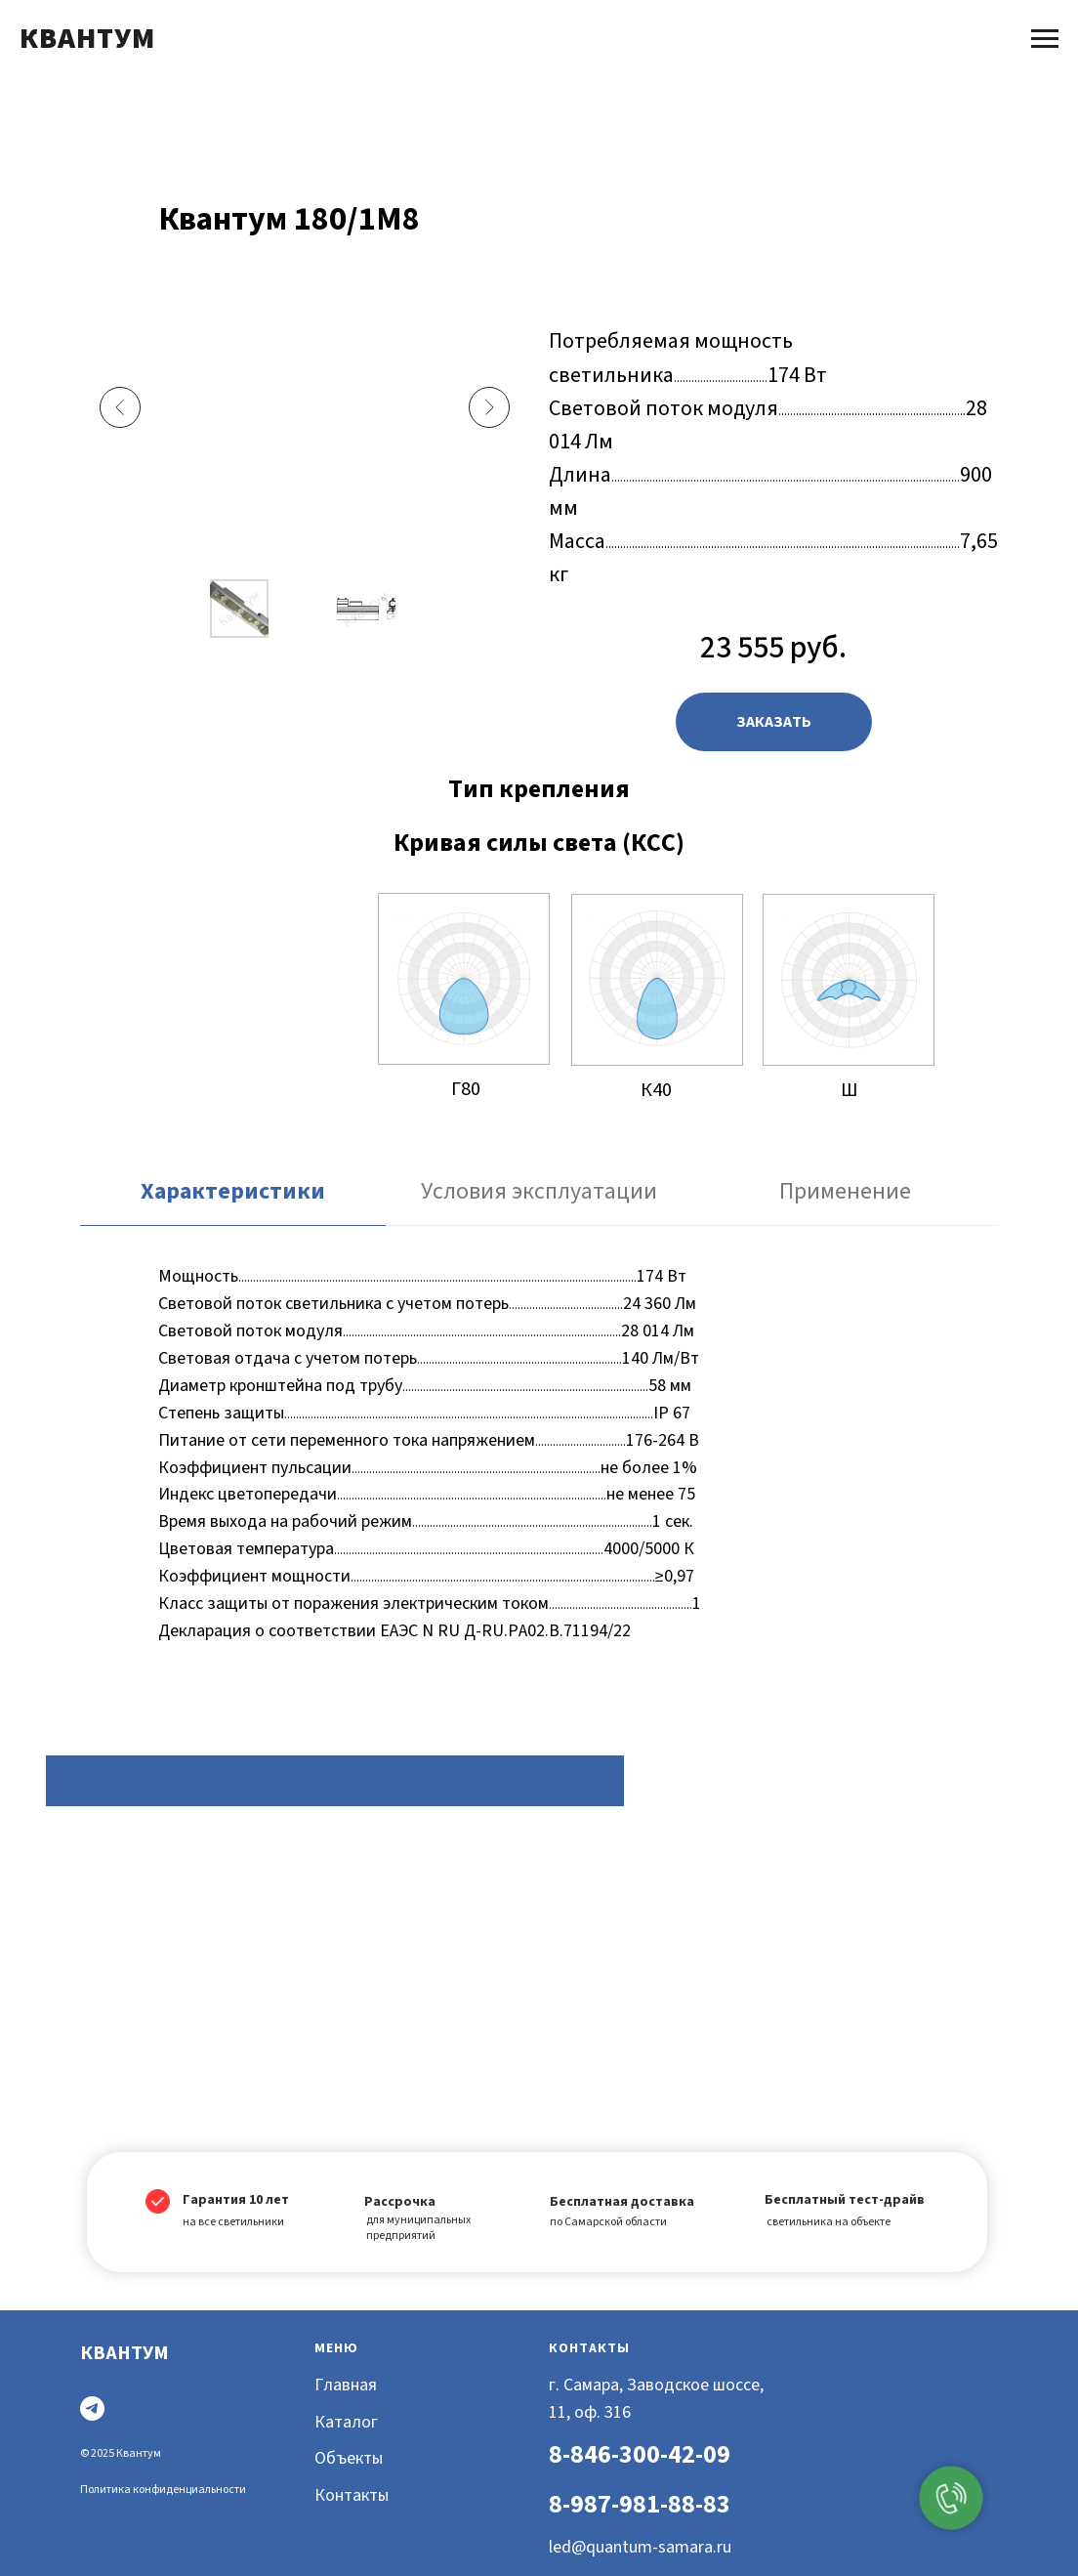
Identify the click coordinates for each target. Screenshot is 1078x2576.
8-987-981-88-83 (639, 2504)
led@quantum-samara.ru (640, 2547)
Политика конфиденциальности (163, 2489)
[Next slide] (489, 407)
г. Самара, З (593, 2385)
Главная (345, 2385)
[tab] (233, 1200)
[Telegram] (92, 2408)
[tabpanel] (539, 1460)
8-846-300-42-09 (639, 2454)
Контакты (351, 2495)
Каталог (346, 2422)
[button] (774, 722)
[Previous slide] (120, 407)
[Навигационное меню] (1044, 39)
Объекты (348, 2458)
